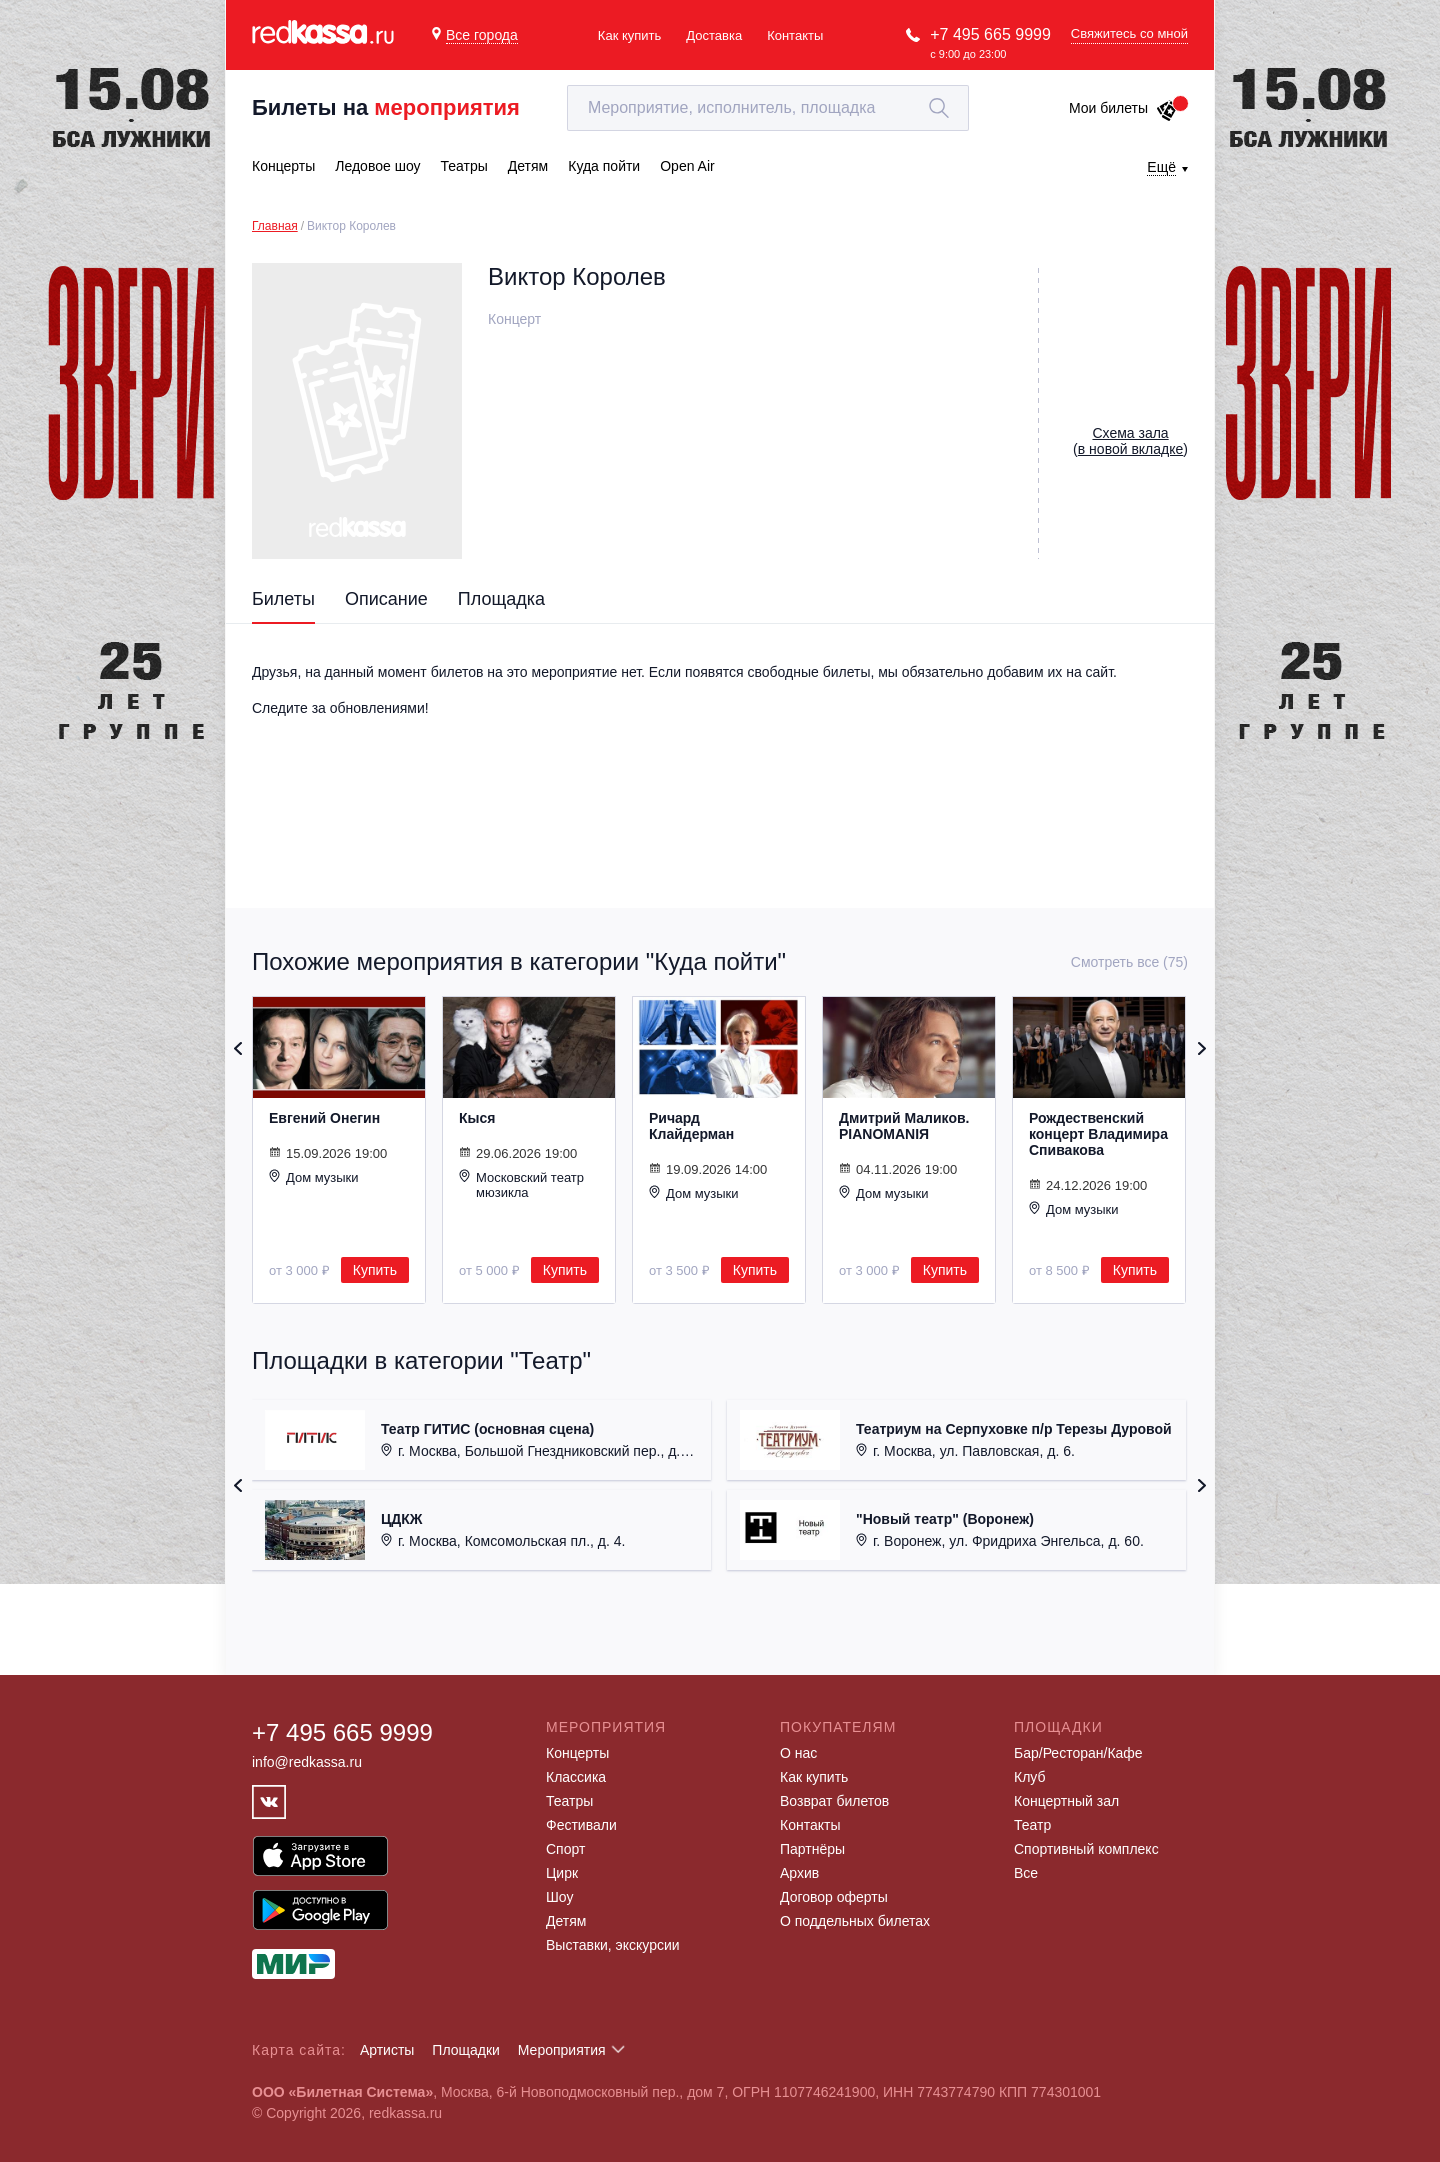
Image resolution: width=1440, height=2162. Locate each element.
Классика (576, 1777)
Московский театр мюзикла (521, 1184)
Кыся (477, 1118)
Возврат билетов (834, 1801)
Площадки (466, 2050)
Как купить (629, 35)
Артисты (387, 2050)
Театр (1032, 1825)
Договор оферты (834, 1897)
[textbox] (768, 108)
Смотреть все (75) (1129, 962)
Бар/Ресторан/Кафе (1078, 1753)
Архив (799, 1873)
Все (1026, 1873)
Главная (275, 226)
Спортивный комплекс (1086, 1849)
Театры (569, 1801)
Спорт (565, 1849)
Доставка (714, 35)
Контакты (795, 35)
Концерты (577, 1753)
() (1130, 441)
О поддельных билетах (855, 1921)
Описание (386, 599)
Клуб (1030, 1777)
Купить (375, 1270)
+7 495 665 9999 (990, 34)
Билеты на (386, 107)
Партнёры (812, 1849)
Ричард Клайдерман (691, 1126)
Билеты (283, 599)
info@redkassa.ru (307, 1762)
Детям (566, 1921)
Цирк (562, 1873)
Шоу (559, 1897)
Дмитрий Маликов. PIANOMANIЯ (904, 1126)
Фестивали (581, 1825)
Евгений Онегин (324, 1118)
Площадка (501, 599)
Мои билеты (1123, 108)
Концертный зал (1066, 1801)
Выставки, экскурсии (613, 1945)
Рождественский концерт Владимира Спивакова (1098, 1134)
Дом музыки (314, 1177)
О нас (798, 1753)
